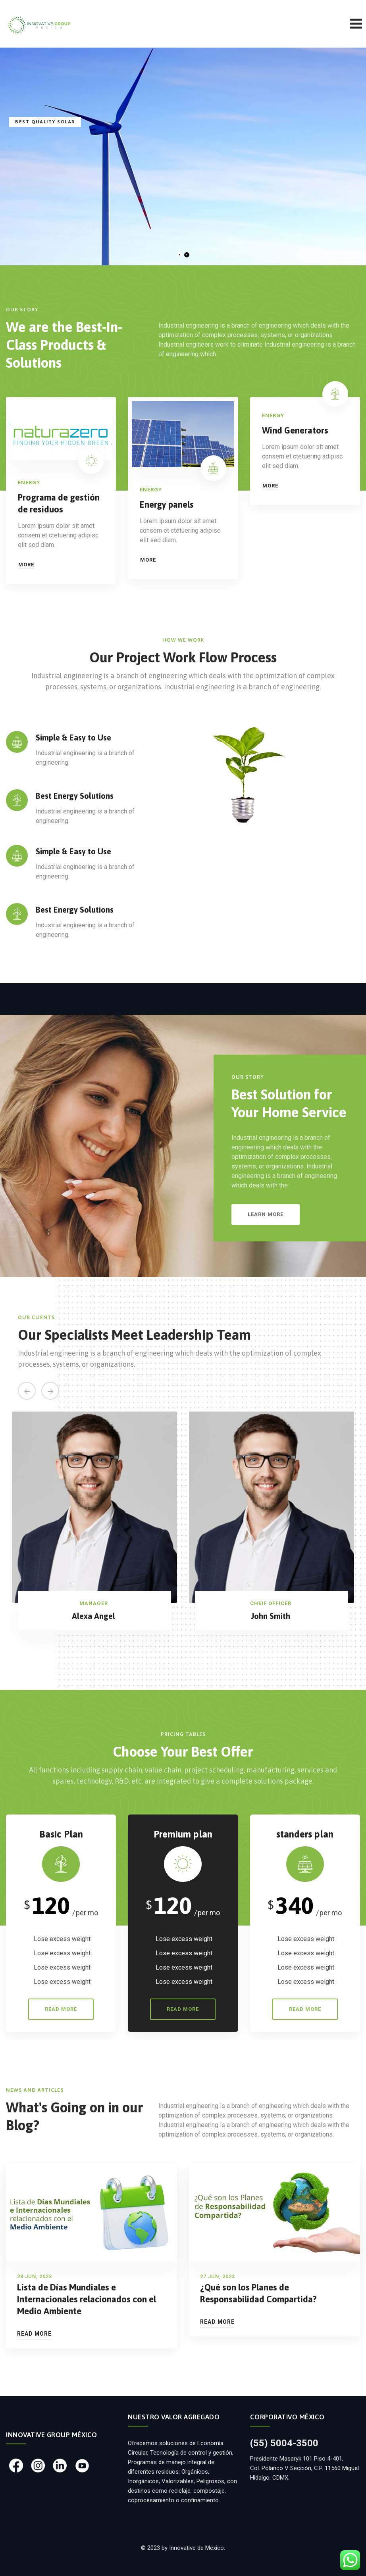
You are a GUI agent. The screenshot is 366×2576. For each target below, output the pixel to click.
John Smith (270, 1616)
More (26, 565)
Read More (34, 2333)
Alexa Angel (93, 1616)
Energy (29, 482)
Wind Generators (295, 430)
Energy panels (167, 504)
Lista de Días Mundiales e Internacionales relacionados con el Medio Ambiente (86, 2299)
